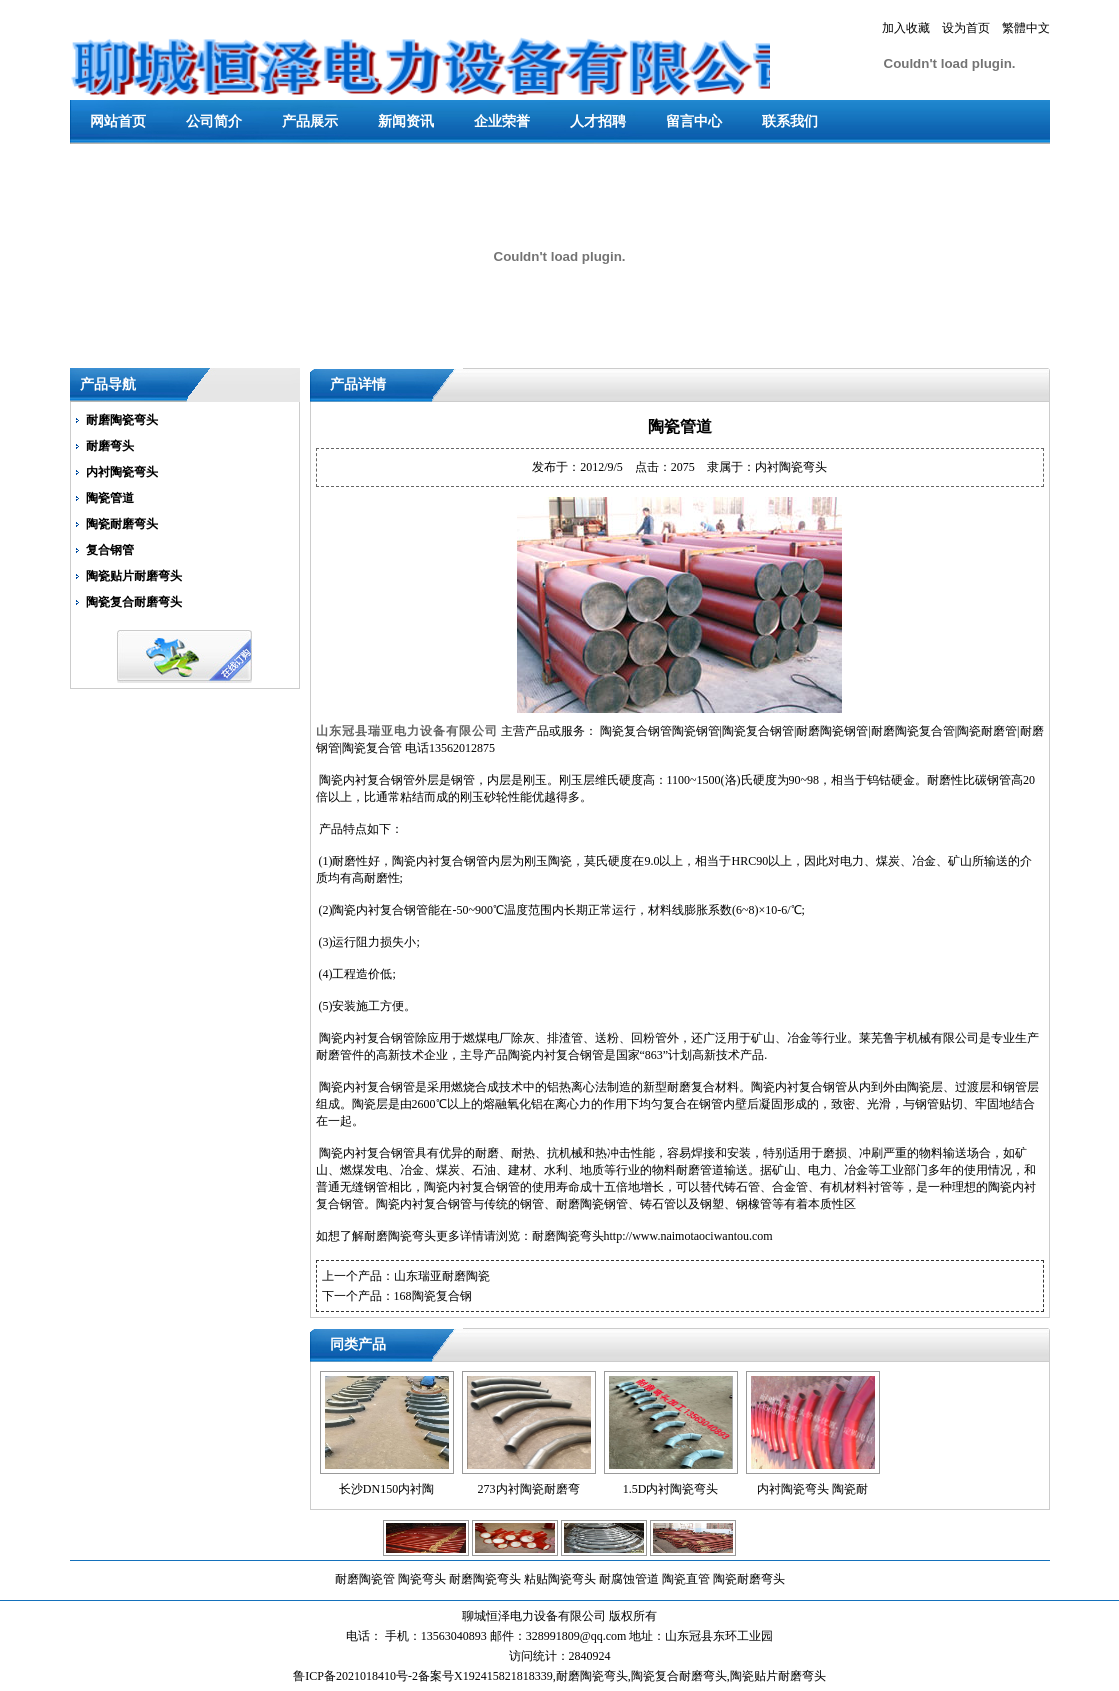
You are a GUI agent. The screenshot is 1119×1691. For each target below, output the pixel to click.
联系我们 (790, 121)
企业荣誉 (502, 121)
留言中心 (694, 121)
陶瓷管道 (110, 498)
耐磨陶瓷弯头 (122, 420)
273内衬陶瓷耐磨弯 (529, 1489)
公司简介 (214, 121)
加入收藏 (906, 28)
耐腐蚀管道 (629, 1579)
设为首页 (966, 28)
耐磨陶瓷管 (365, 1579)
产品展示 (310, 121)
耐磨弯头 (110, 446)
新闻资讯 (406, 121)
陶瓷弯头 (422, 1579)
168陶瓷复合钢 (433, 1296)
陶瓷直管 (686, 1579)
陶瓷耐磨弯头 (122, 524)
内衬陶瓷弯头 (122, 472)
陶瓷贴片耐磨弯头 (134, 576)
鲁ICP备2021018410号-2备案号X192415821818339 (422, 1676)
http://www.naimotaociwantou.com (688, 1236)
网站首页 (118, 121)
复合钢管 (110, 550)
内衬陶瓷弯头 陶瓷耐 (812, 1489)
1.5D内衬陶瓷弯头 (671, 1489)
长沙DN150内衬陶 (386, 1489)
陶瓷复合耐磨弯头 (134, 602)
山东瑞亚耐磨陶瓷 (442, 1276)
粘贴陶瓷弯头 (560, 1579)
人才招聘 (598, 121)
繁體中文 (1026, 28)
